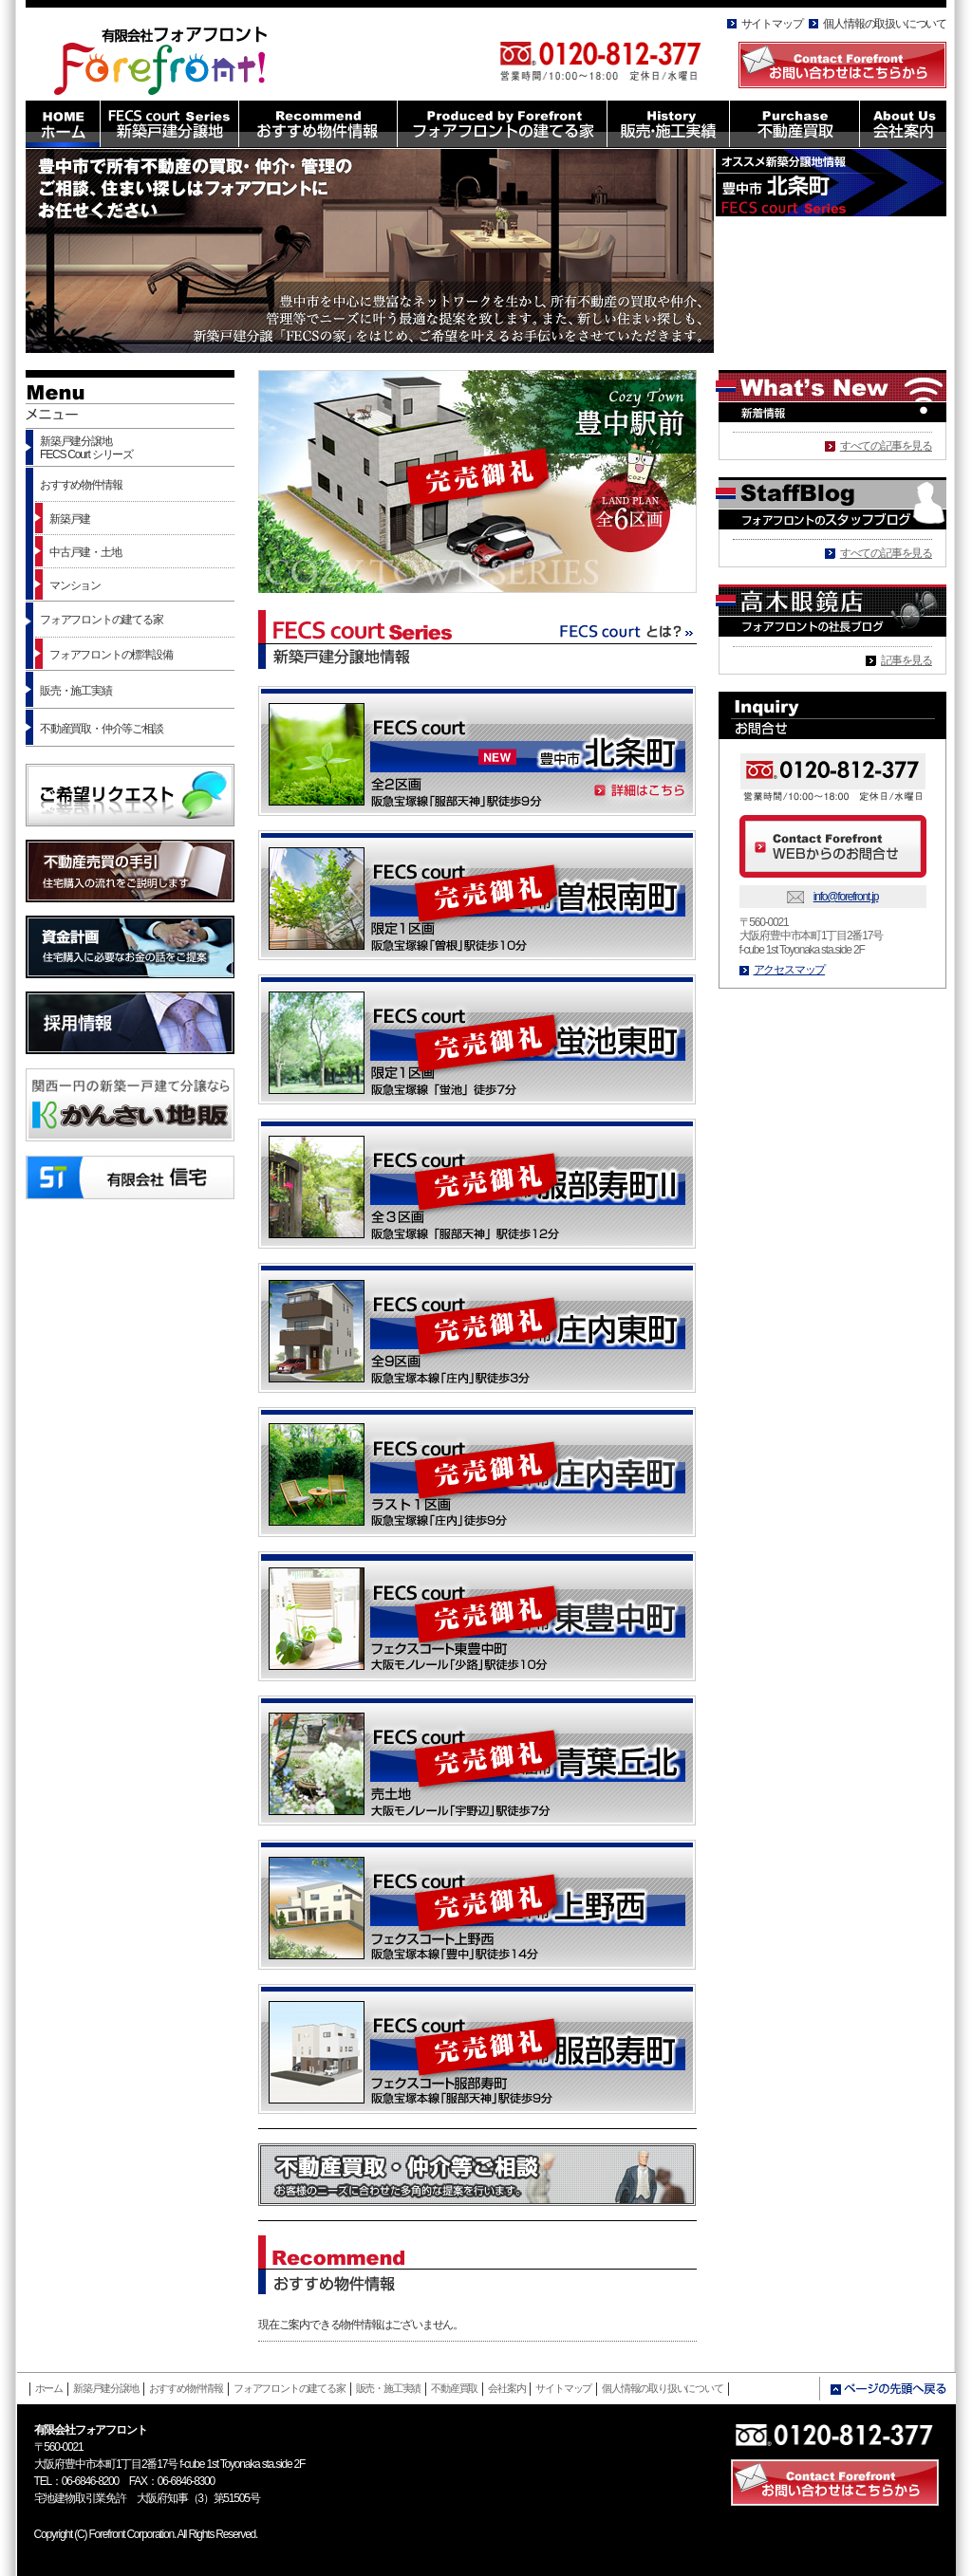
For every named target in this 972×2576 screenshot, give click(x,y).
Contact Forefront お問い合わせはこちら (835, 2482)
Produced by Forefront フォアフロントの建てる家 (502, 124)
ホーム (49, 2388)
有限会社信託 (130, 1177)
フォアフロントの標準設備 (111, 654)
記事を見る (906, 660)
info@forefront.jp (846, 896)
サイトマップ (772, 23)
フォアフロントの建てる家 (101, 619)
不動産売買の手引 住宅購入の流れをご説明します (130, 871)
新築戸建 (69, 519)
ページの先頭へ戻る (887, 2389)
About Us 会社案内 (902, 124)
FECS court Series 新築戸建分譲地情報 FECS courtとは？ (477, 639)
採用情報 (130, 1022)
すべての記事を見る (886, 446)
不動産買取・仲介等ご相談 (101, 728)
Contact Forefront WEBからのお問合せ (832, 846)
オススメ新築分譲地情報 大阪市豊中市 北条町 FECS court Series (831, 182)
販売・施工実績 (76, 690)
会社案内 (506, 2388)
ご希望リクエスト (130, 795)
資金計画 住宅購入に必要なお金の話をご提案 (130, 947)
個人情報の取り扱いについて (662, 2388)
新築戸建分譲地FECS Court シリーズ (86, 448)
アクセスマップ (790, 969)
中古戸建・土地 (85, 552)
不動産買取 (454, 2388)
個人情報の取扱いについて (884, 23)
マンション (75, 585)
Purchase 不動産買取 (794, 124)
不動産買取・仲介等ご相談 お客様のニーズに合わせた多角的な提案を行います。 (477, 2174)
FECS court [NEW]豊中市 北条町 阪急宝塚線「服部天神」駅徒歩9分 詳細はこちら (477, 751)
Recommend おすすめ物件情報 (317, 124)
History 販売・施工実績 (668, 124)
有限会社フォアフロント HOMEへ (171, 55)
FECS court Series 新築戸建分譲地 (169, 124)
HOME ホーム (63, 124)
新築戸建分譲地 (106, 2388)
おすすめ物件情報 (81, 484)
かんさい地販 (130, 1104)
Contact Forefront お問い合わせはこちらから (842, 65)
